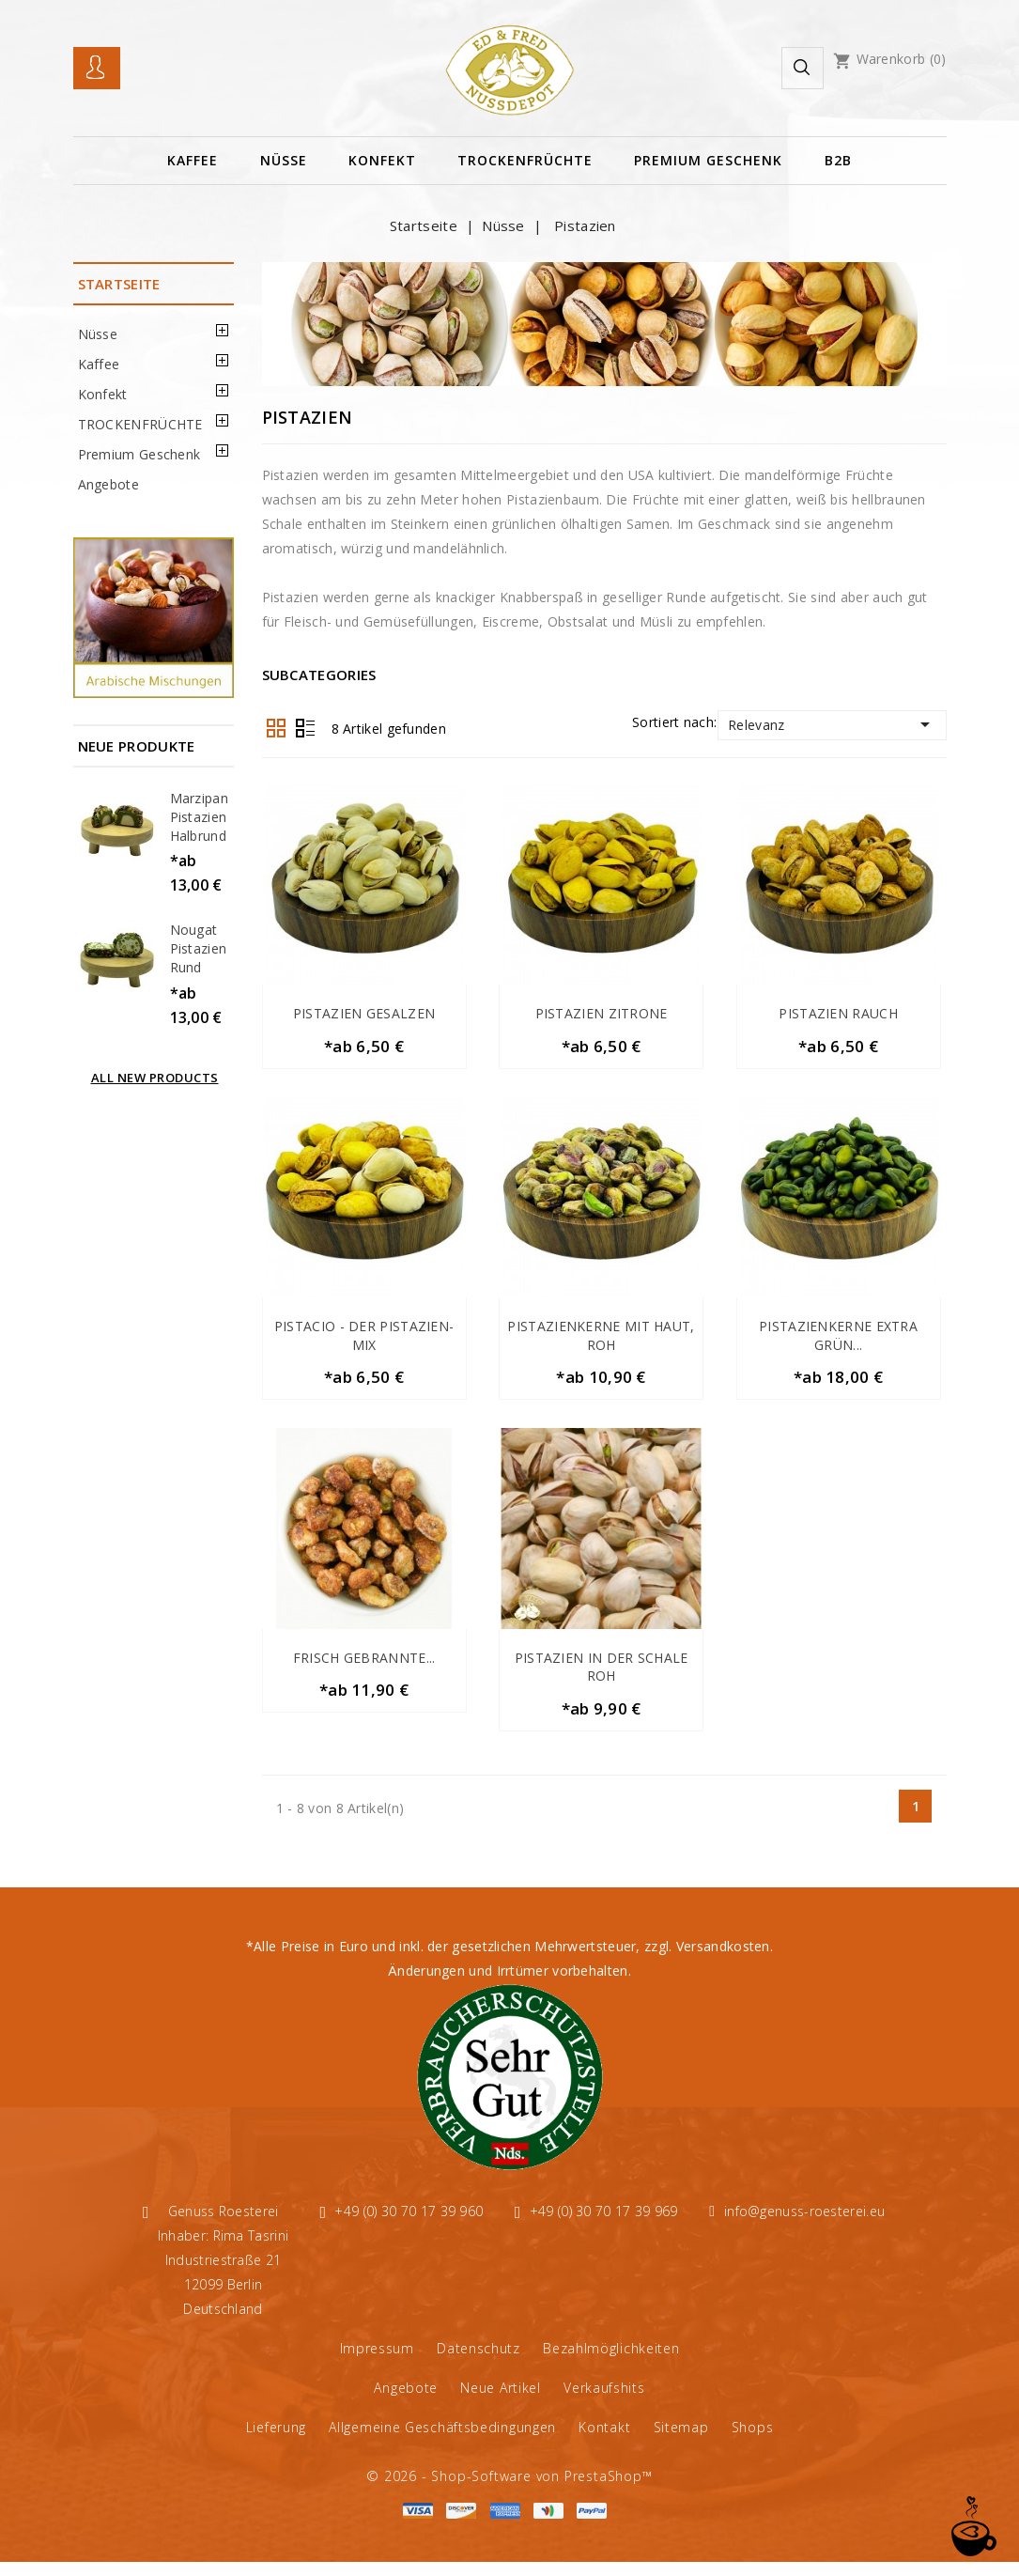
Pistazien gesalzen (364, 1013)
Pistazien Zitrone (601, 1013)
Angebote (108, 484)
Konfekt (382, 160)
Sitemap (681, 2441)
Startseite (119, 283)
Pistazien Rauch (838, 1013)
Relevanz (831, 724)
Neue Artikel (500, 2402)
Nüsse (283, 160)
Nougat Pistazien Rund (198, 948)
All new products (155, 1077)
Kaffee (192, 160)
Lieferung (276, 2441)
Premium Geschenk (708, 160)
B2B (838, 160)
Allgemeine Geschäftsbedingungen (442, 2441)
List (305, 728)
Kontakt (604, 2441)
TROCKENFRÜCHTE (525, 160)
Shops (753, 2441)
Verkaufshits (604, 2402)
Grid (276, 728)
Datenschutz (478, 2362)
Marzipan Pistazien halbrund (199, 817)
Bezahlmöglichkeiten (611, 2362)
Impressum (377, 2362)
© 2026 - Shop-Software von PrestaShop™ (509, 2490)
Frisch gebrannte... (364, 1667)
